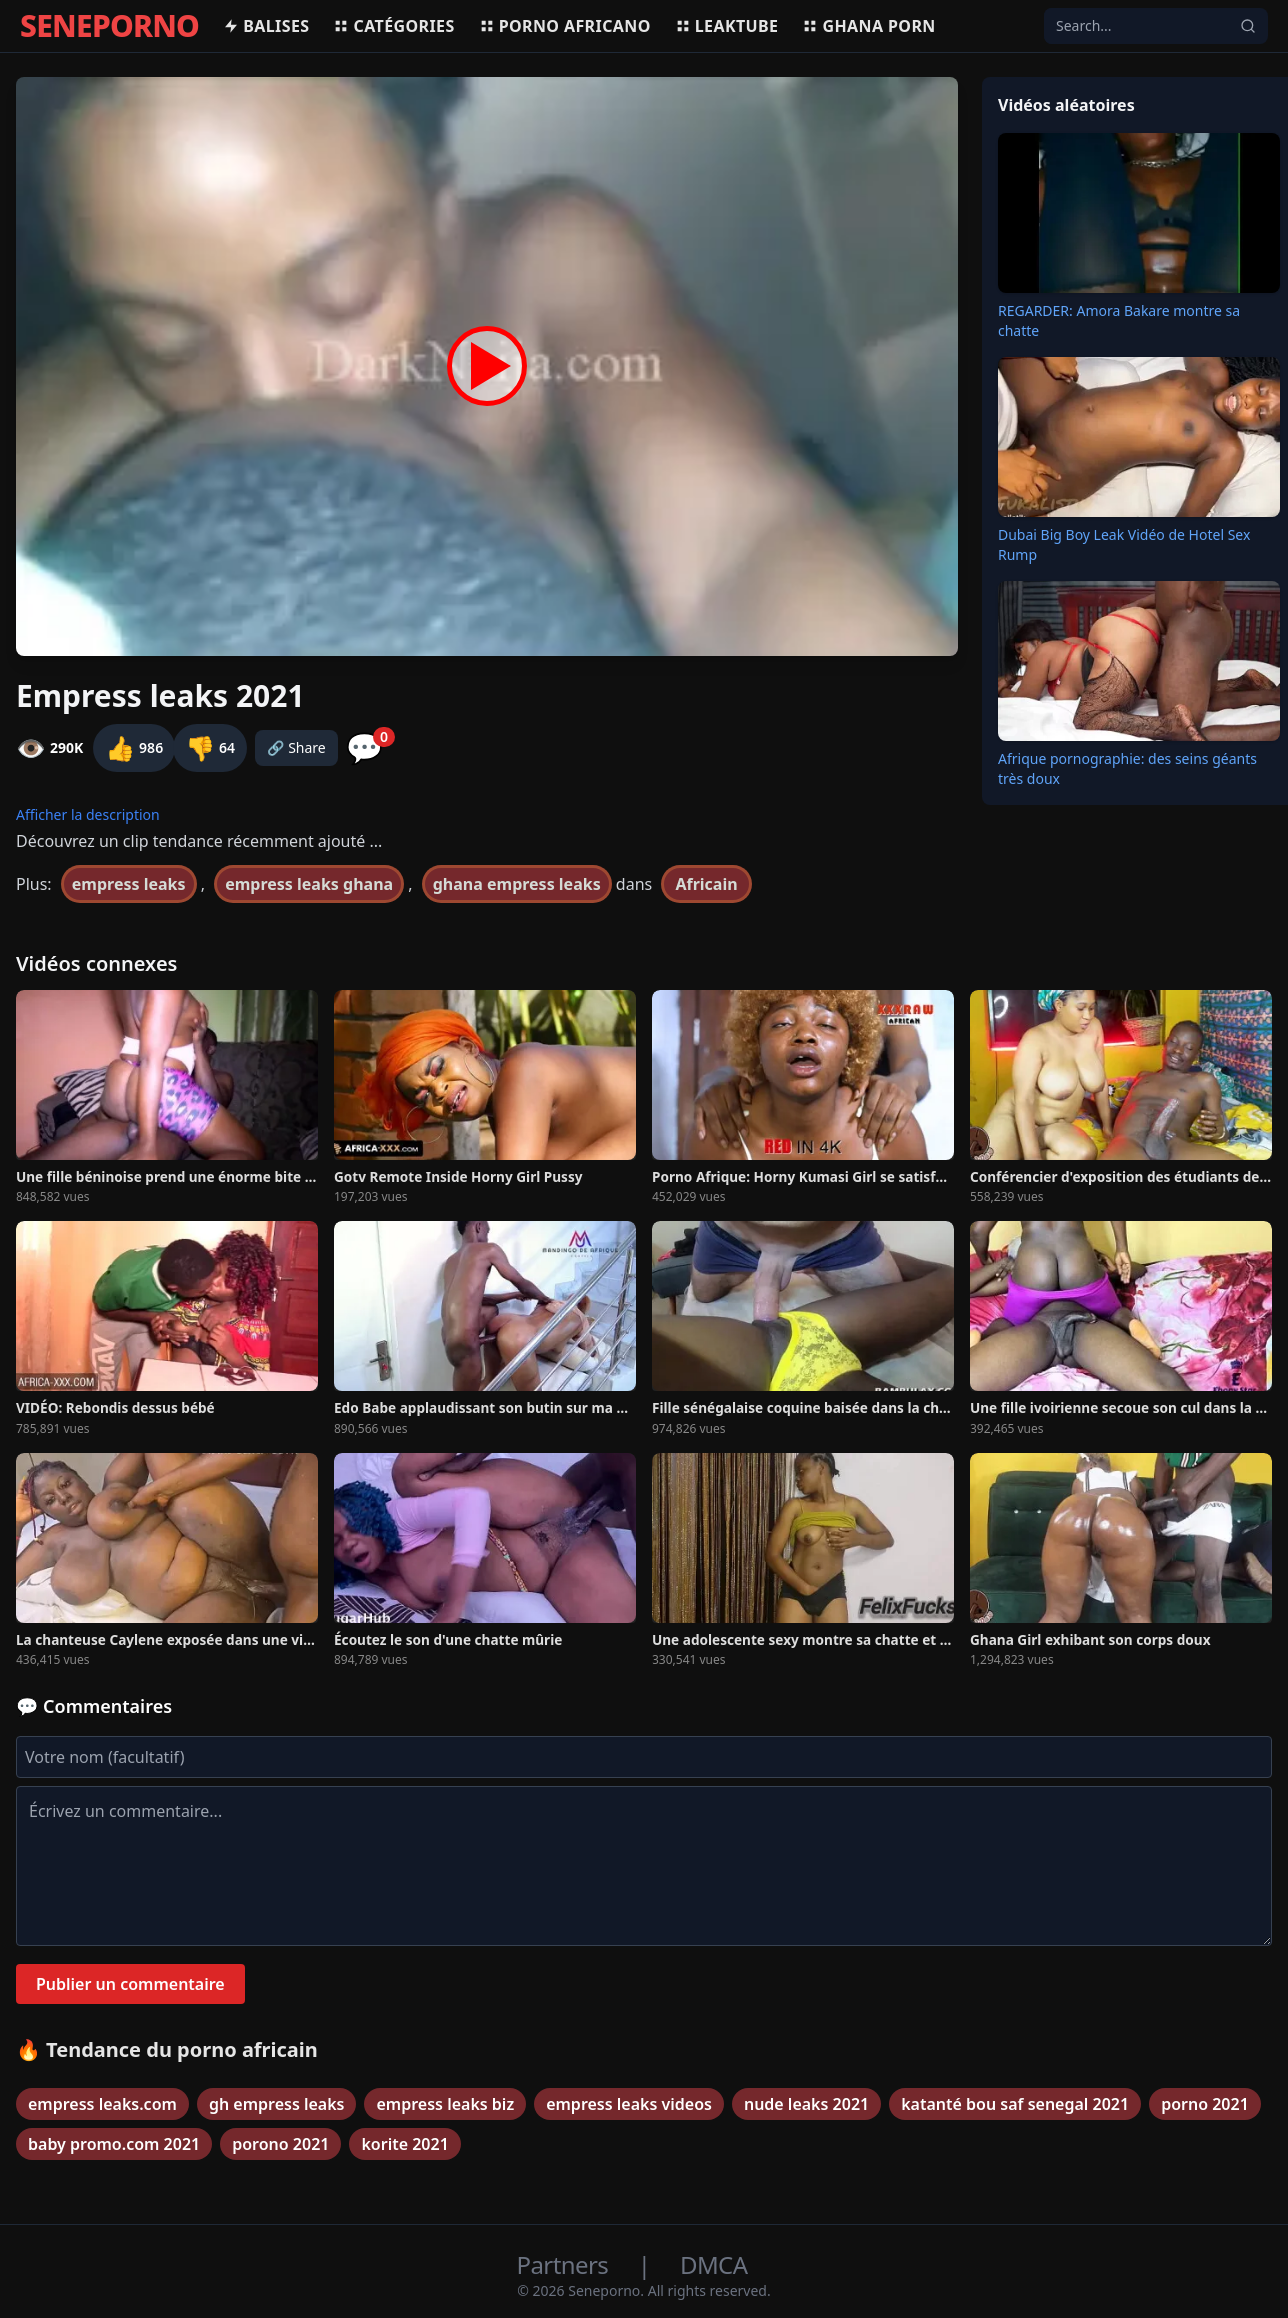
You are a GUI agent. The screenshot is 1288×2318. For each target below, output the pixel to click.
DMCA (713, 2264)
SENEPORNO (109, 26)
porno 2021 (1205, 2104)
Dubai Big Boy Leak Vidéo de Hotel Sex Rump (1124, 544)
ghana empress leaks (517, 884)
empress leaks (129, 884)
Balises (266, 26)
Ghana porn (868, 26)
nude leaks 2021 (806, 2104)
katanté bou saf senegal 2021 (1015, 2104)
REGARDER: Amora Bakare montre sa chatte (1119, 320)
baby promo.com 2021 (114, 2144)
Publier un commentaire (130, 1984)
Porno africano (565, 26)
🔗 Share (296, 747)
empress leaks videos (629, 2104)
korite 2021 (404, 2144)
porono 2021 (280, 2144)
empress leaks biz (445, 2104)
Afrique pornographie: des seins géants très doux (1127, 768)
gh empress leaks (277, 2104)
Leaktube (727, 26)
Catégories (393, 26)
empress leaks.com (102, 2104)
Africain (706, 884)
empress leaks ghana (309, 884)
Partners (565, 2264)
